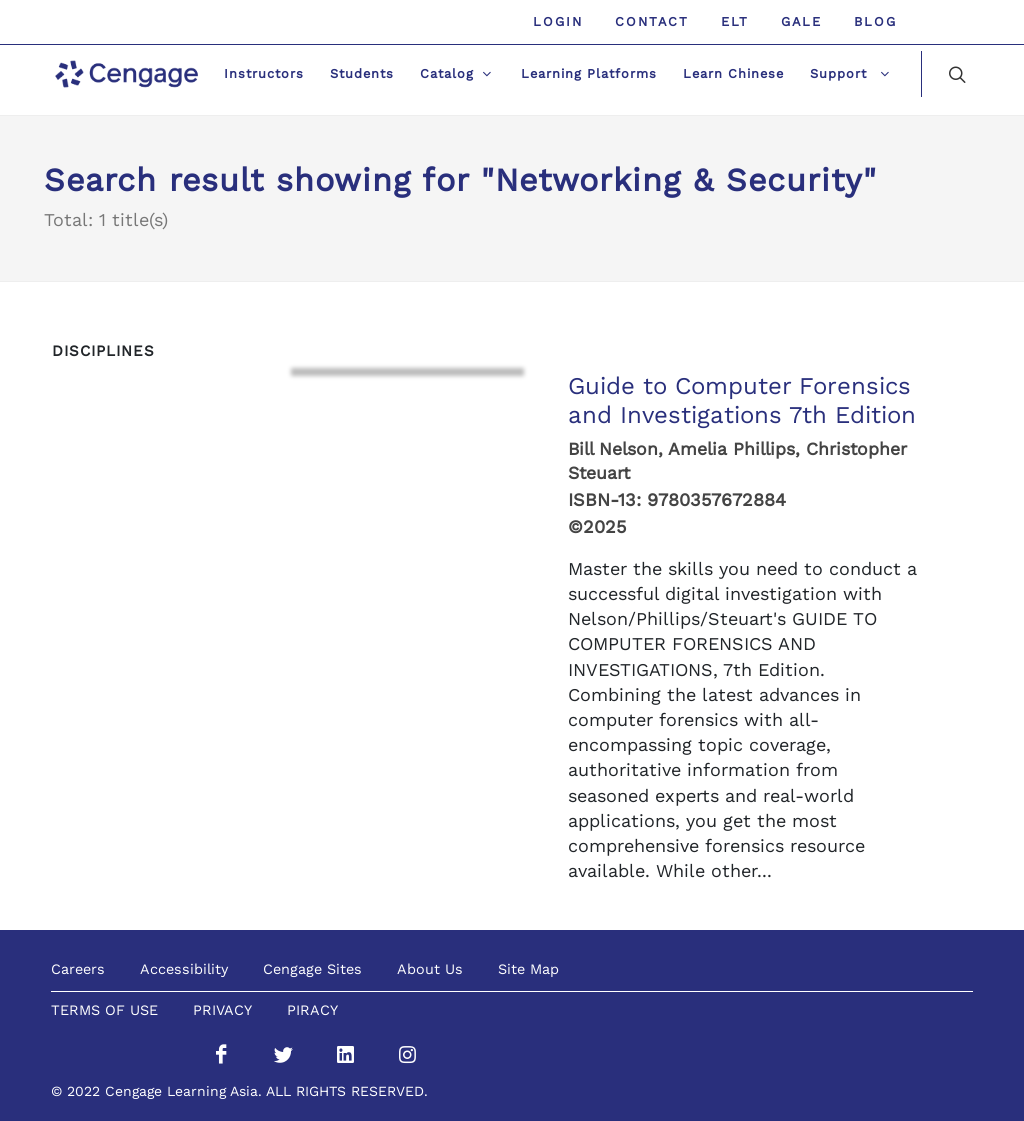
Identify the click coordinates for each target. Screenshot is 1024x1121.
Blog (875, 21)
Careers (78, 969)
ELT (735, 21)
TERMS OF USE (104, 1010)
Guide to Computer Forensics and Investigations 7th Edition (742, 400)
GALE (801, 21)
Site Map (528, 969)
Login (558, 21)
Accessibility (184, 969)
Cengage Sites (312, 969)
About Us (430, 969)
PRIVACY (222, 1010)
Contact (652, 21)
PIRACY (312, 1010)
